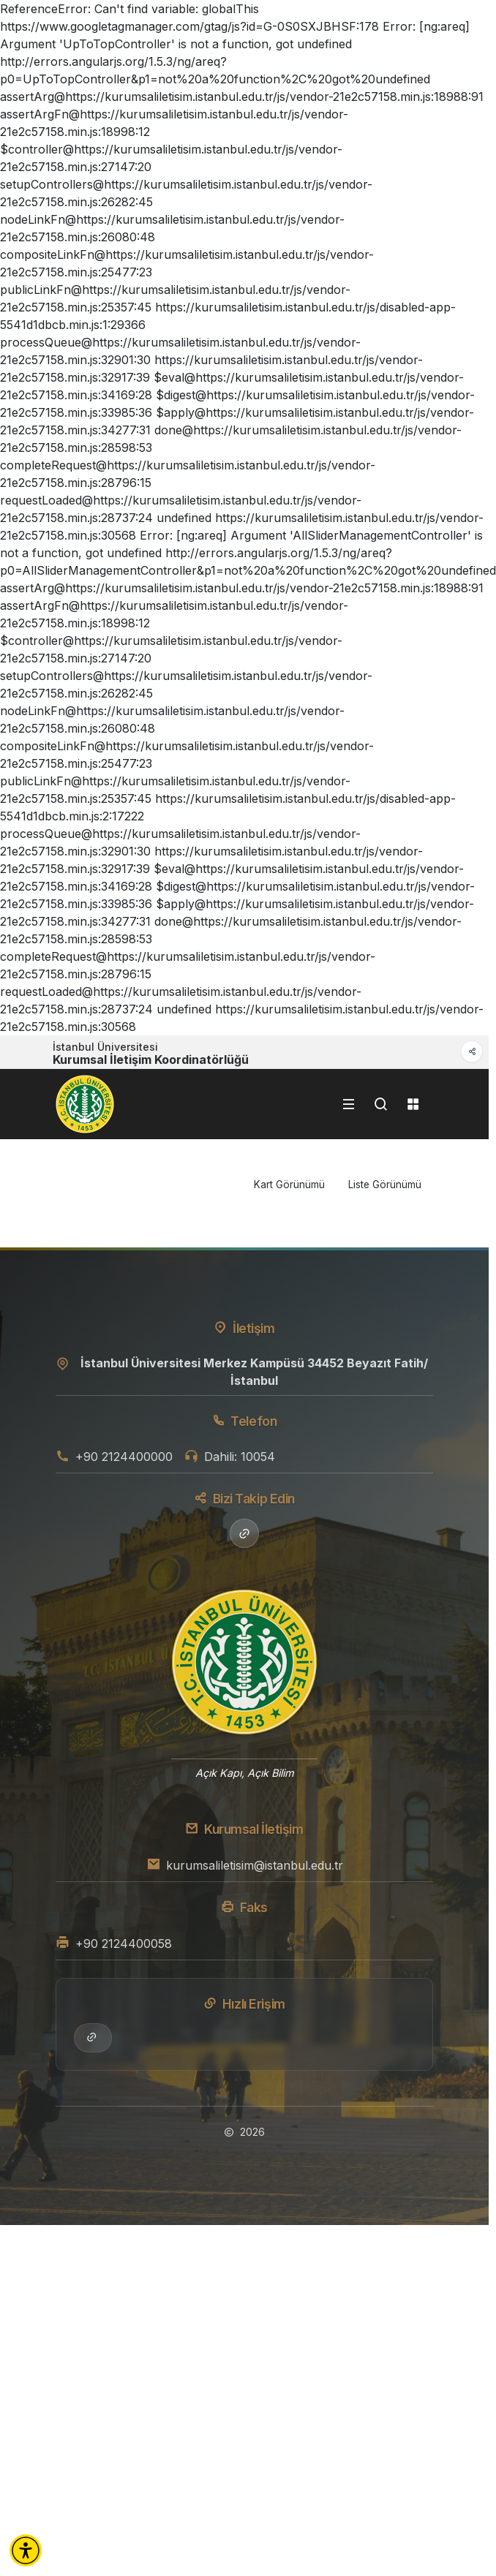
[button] (26, 2550)
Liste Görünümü (384, 1184)
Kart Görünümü (289, 1184)
